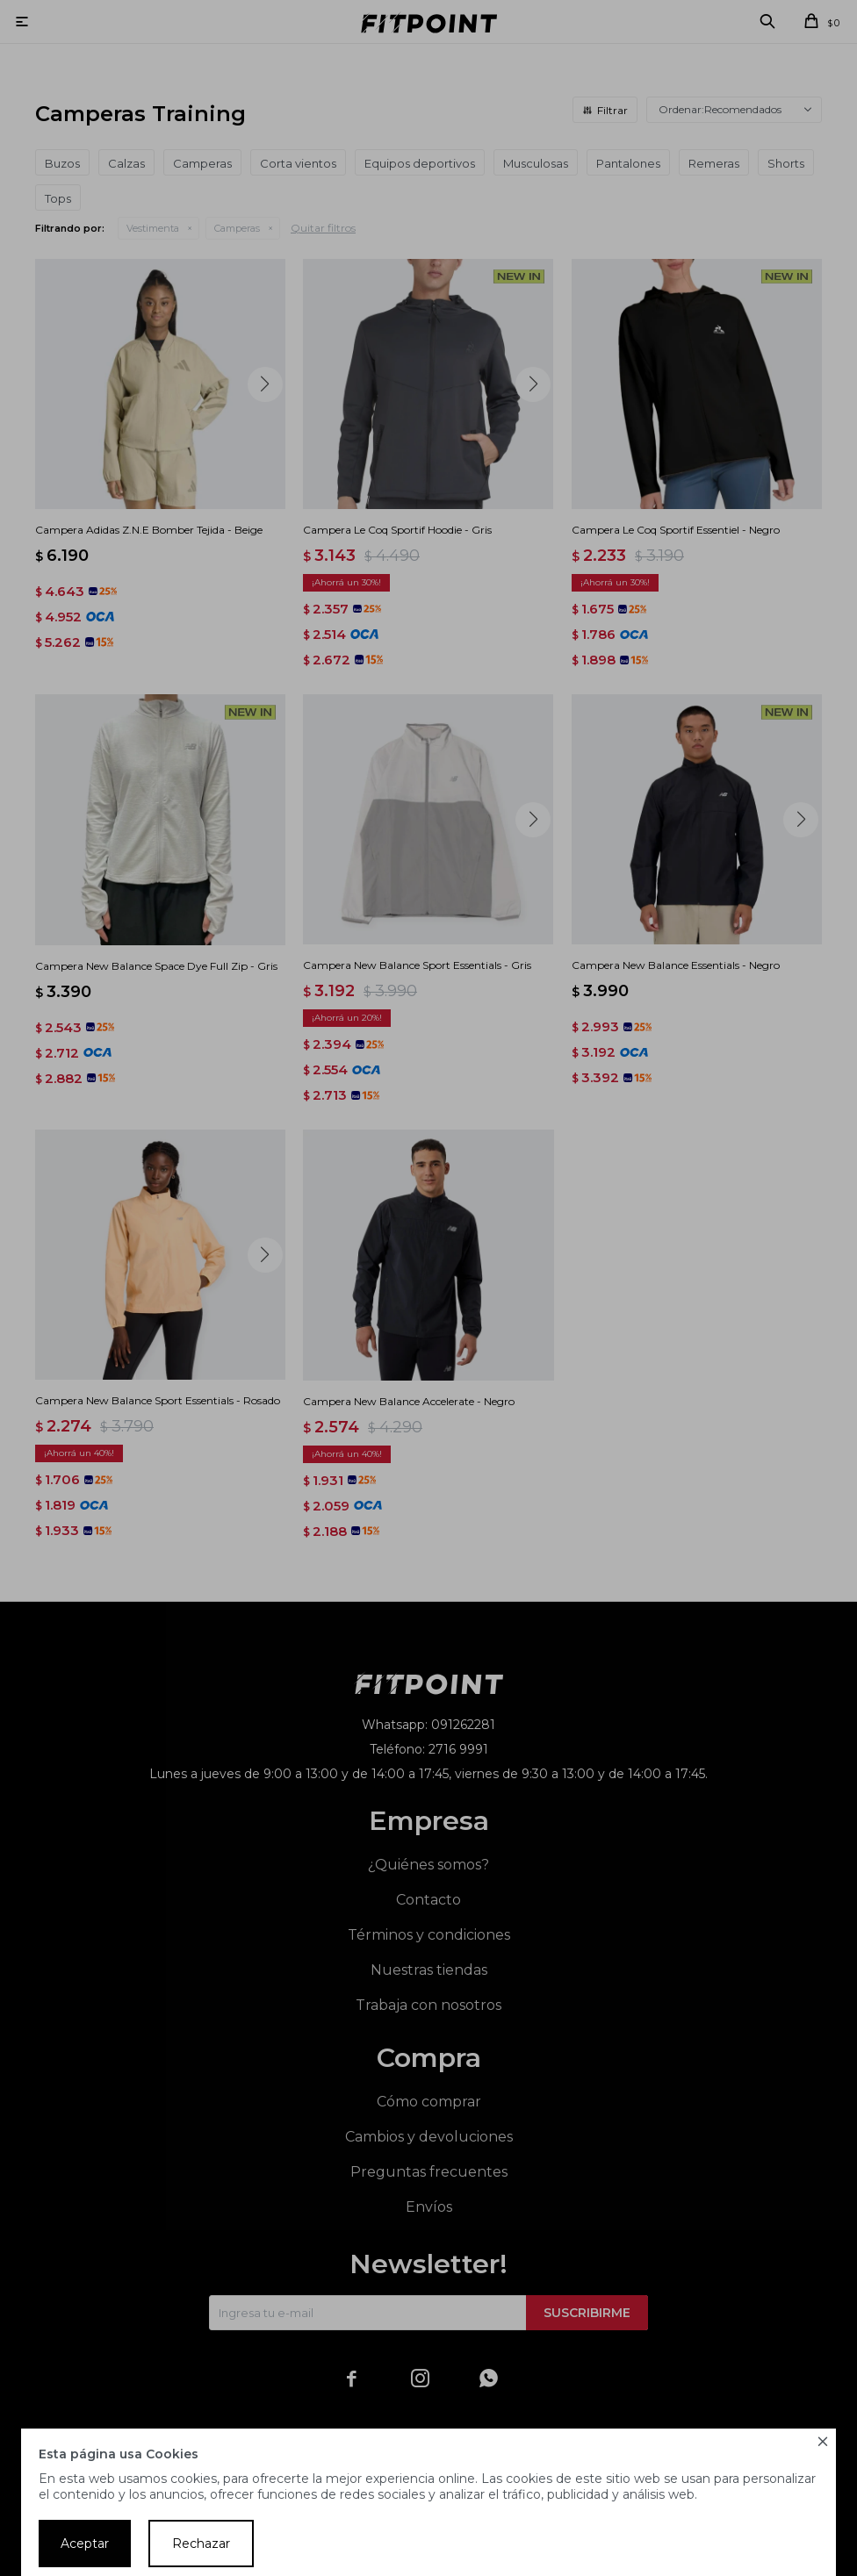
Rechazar (201, 2543)
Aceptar (85, 2543)
